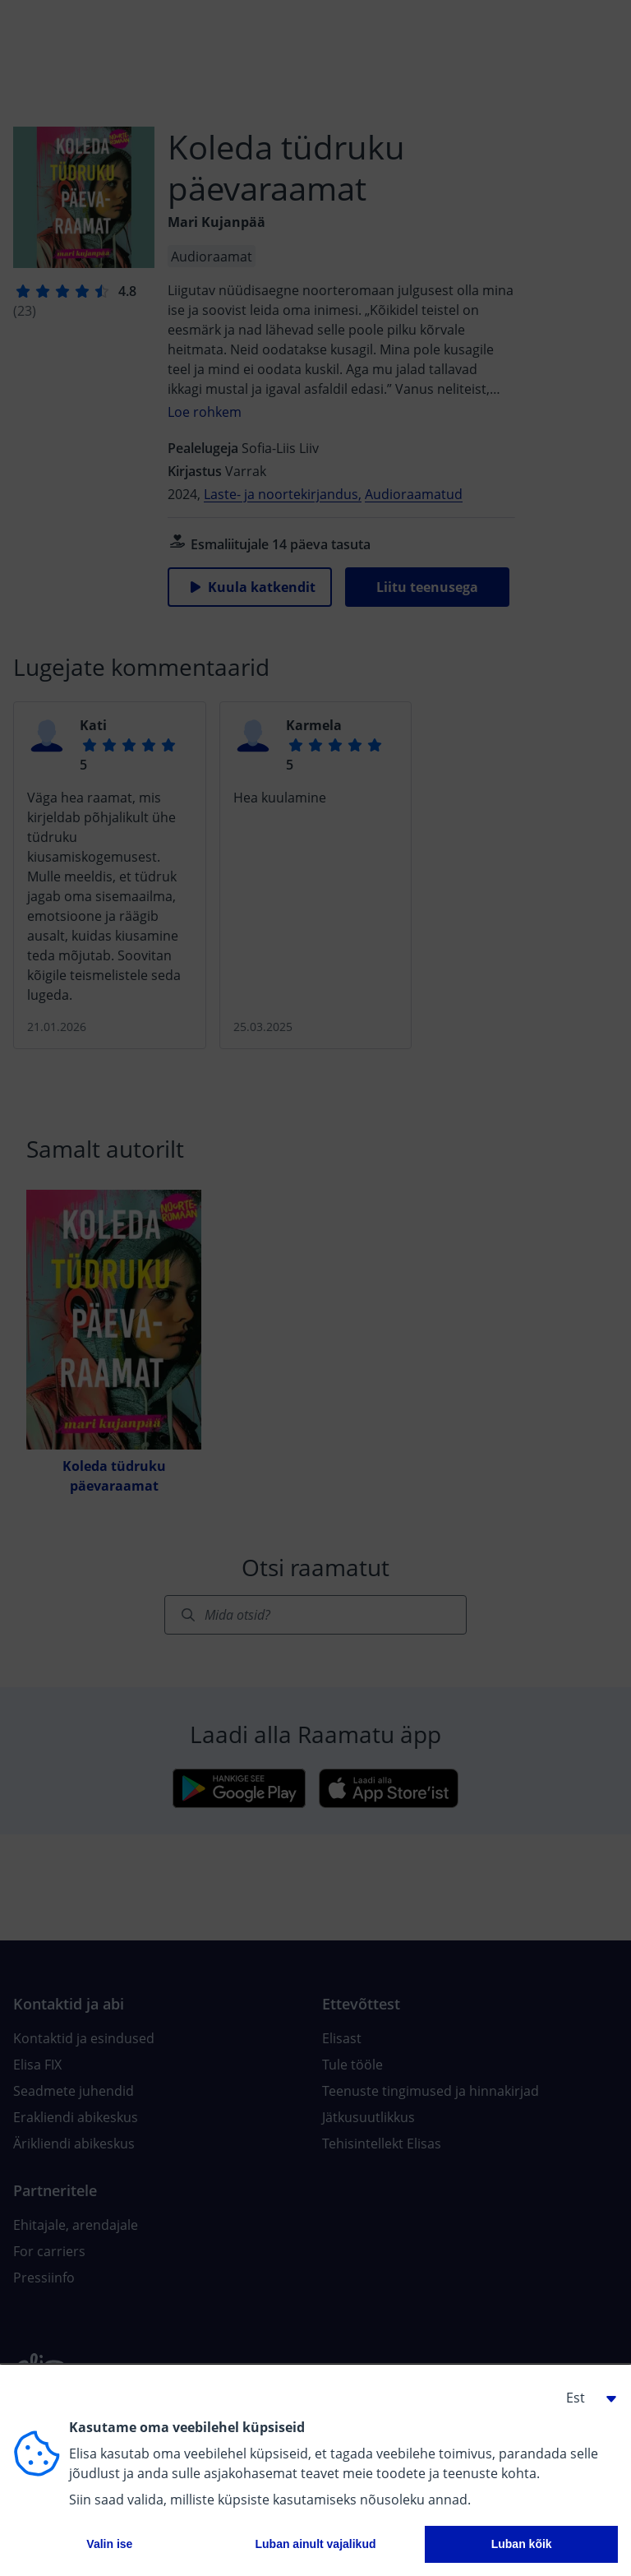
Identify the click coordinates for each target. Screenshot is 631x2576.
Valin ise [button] (109, 2544)
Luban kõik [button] (521, 2544)
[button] (585, 2397)
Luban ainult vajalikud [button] (315, 2544)
